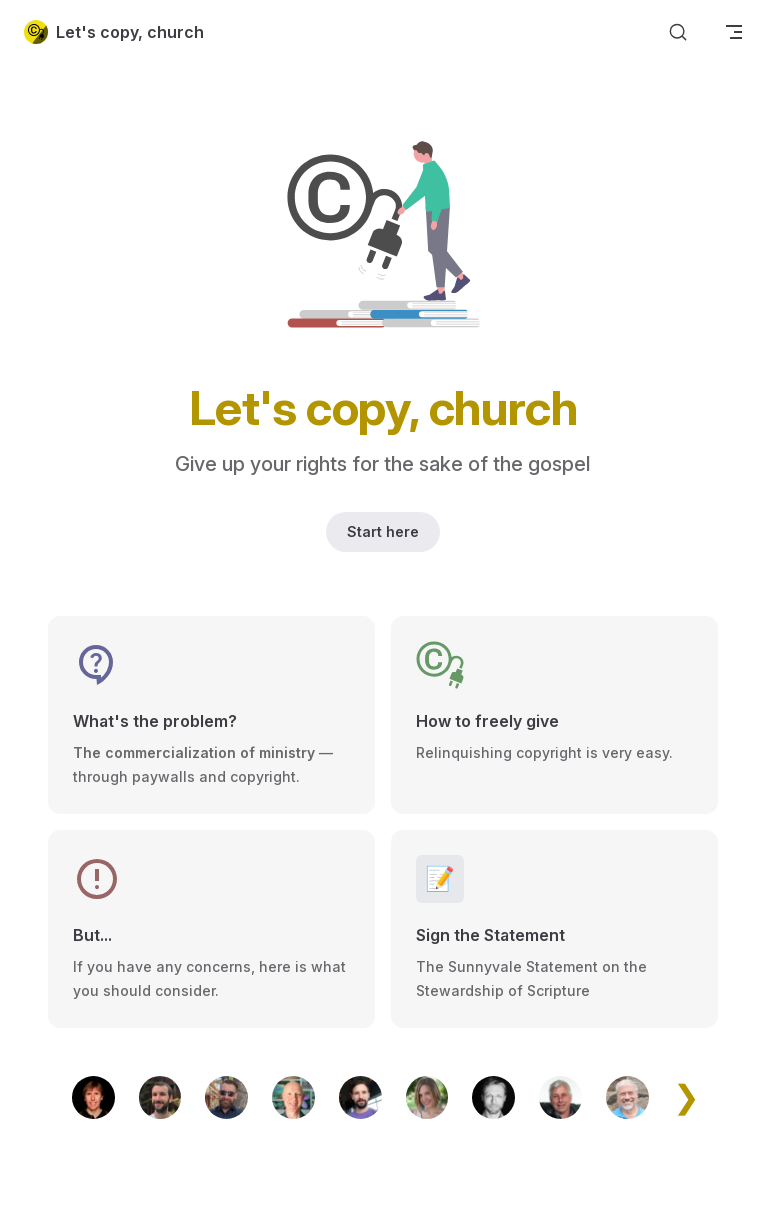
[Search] (678, 32)
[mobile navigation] (734, 32)
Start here (383, 531)
